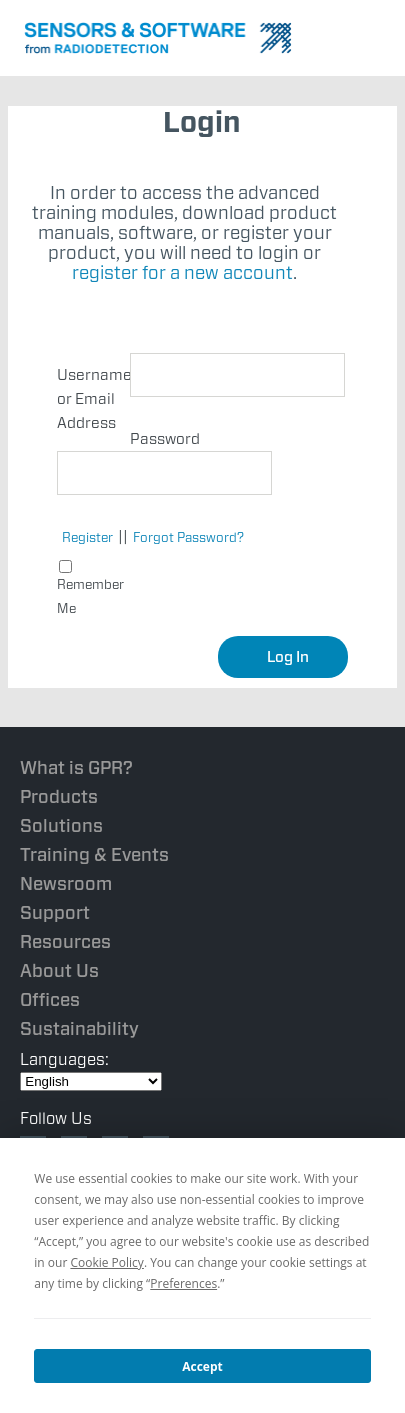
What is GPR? (76, 767)
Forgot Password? (188, 537)
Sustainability (79, 1028)
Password (165, 439)
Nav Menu (375, 35)
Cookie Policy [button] (106, 1262)
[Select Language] (91, 1081)
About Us (59, 970)
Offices (50, 999)
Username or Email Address (93, 399)
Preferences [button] (183, 1283)
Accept (202, 1366)
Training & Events (94, 854)
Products (59, 796)
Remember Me (90, 588)
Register (87, 537)
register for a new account (182, 272)
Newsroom (66, 883)
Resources (65, 941)
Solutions (61, 825)
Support (55, 912)
